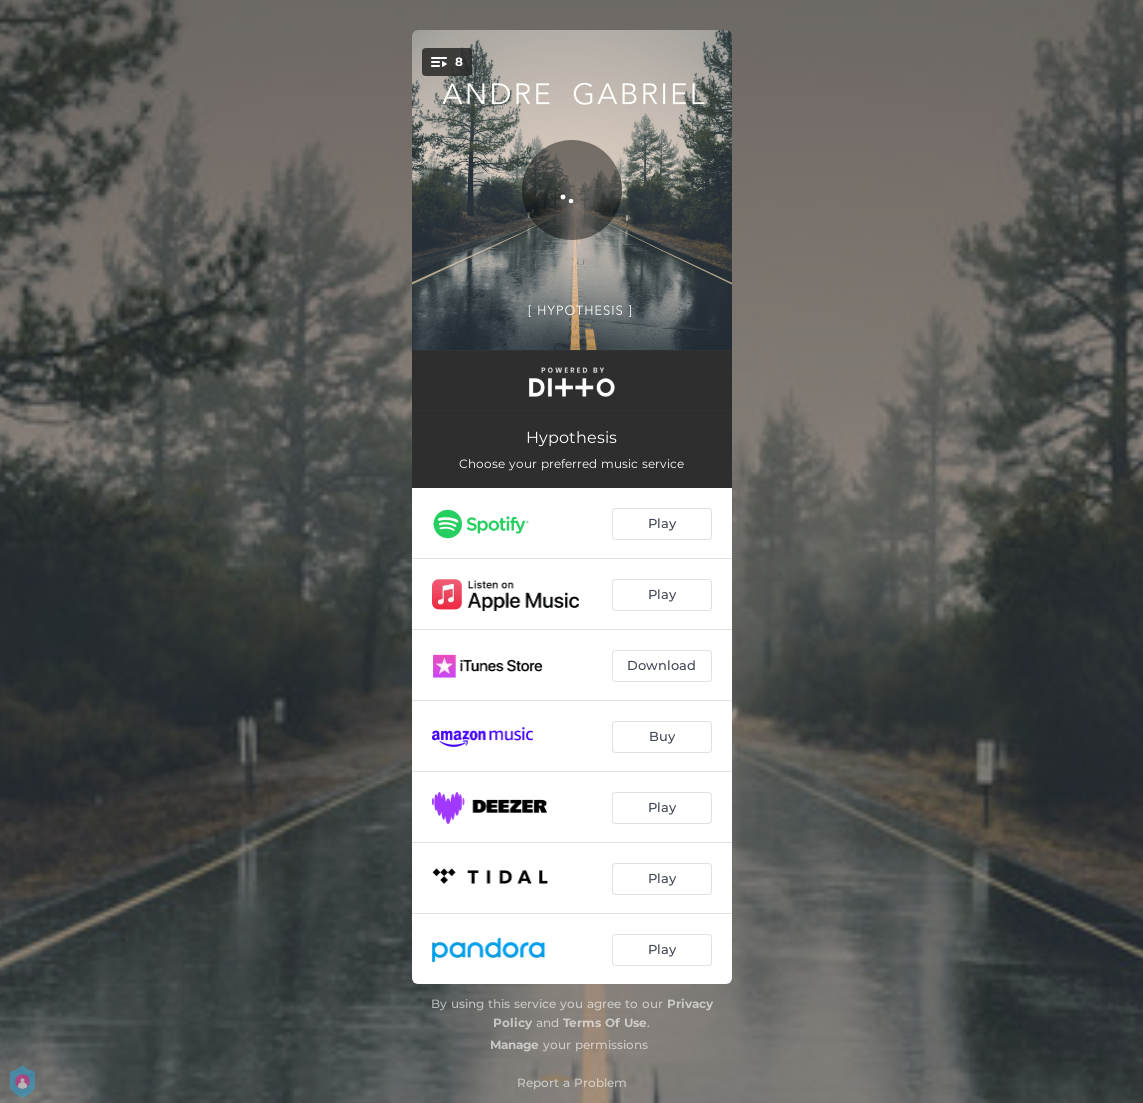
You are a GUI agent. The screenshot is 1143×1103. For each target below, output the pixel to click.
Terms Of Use (605, 1022)
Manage (514, 1044)
